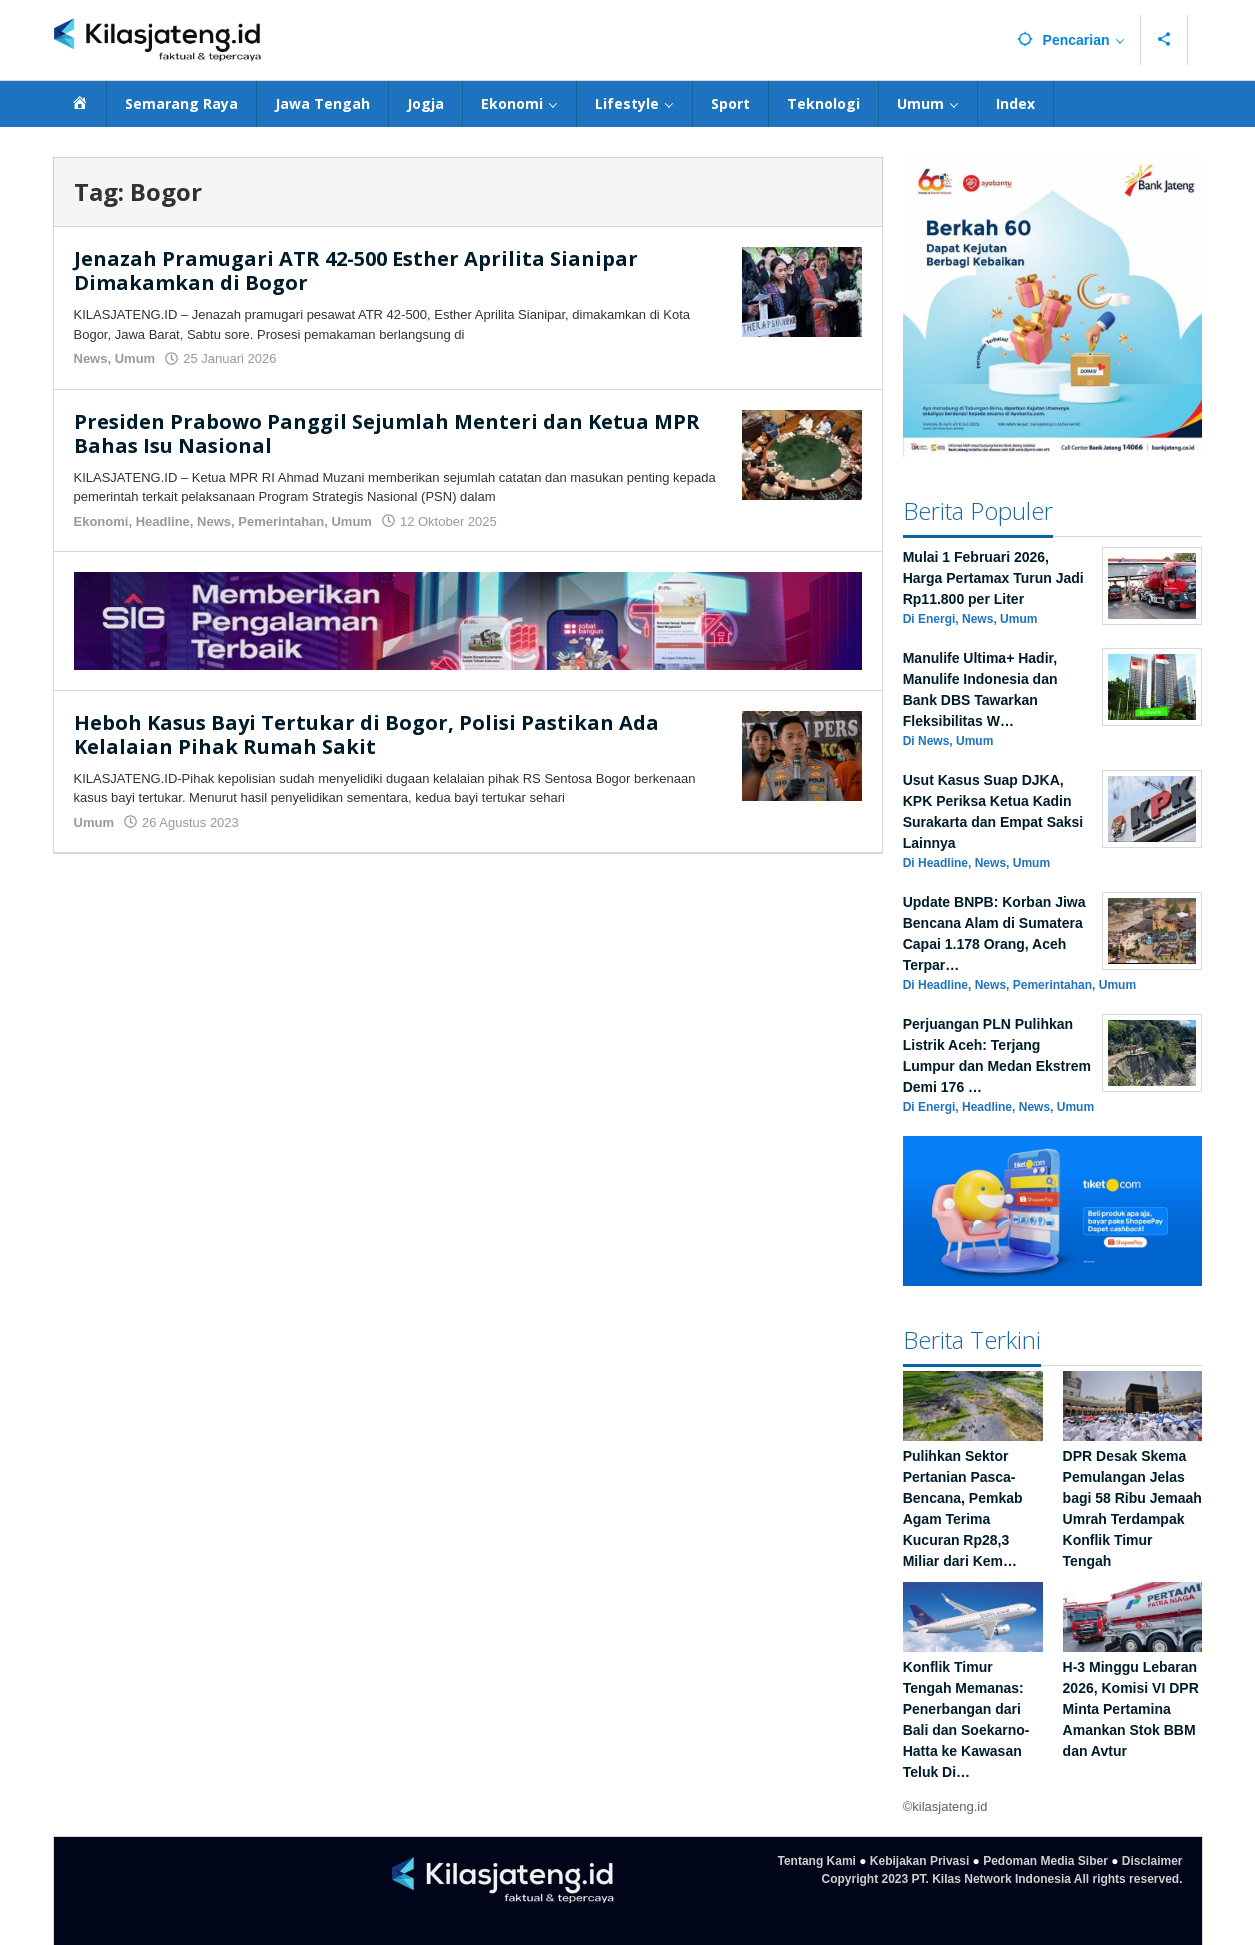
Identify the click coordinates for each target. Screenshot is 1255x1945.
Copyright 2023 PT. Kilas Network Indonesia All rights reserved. (1002, 1879)
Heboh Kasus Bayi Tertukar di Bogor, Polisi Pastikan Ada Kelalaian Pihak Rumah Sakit (366, 734)
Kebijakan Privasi (919, 1861)
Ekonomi (101, 521)
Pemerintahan (281, 521)
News (91, 358)
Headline (163, 521)
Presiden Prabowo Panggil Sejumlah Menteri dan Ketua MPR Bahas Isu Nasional (387, 433)
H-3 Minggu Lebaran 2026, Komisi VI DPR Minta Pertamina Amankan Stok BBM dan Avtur (1131, 1709)
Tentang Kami (816, 1861)
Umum (135, 358)
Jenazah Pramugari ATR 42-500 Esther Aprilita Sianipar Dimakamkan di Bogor (356, 270)
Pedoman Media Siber (1045, 1861)
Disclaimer (1152, 1861)
